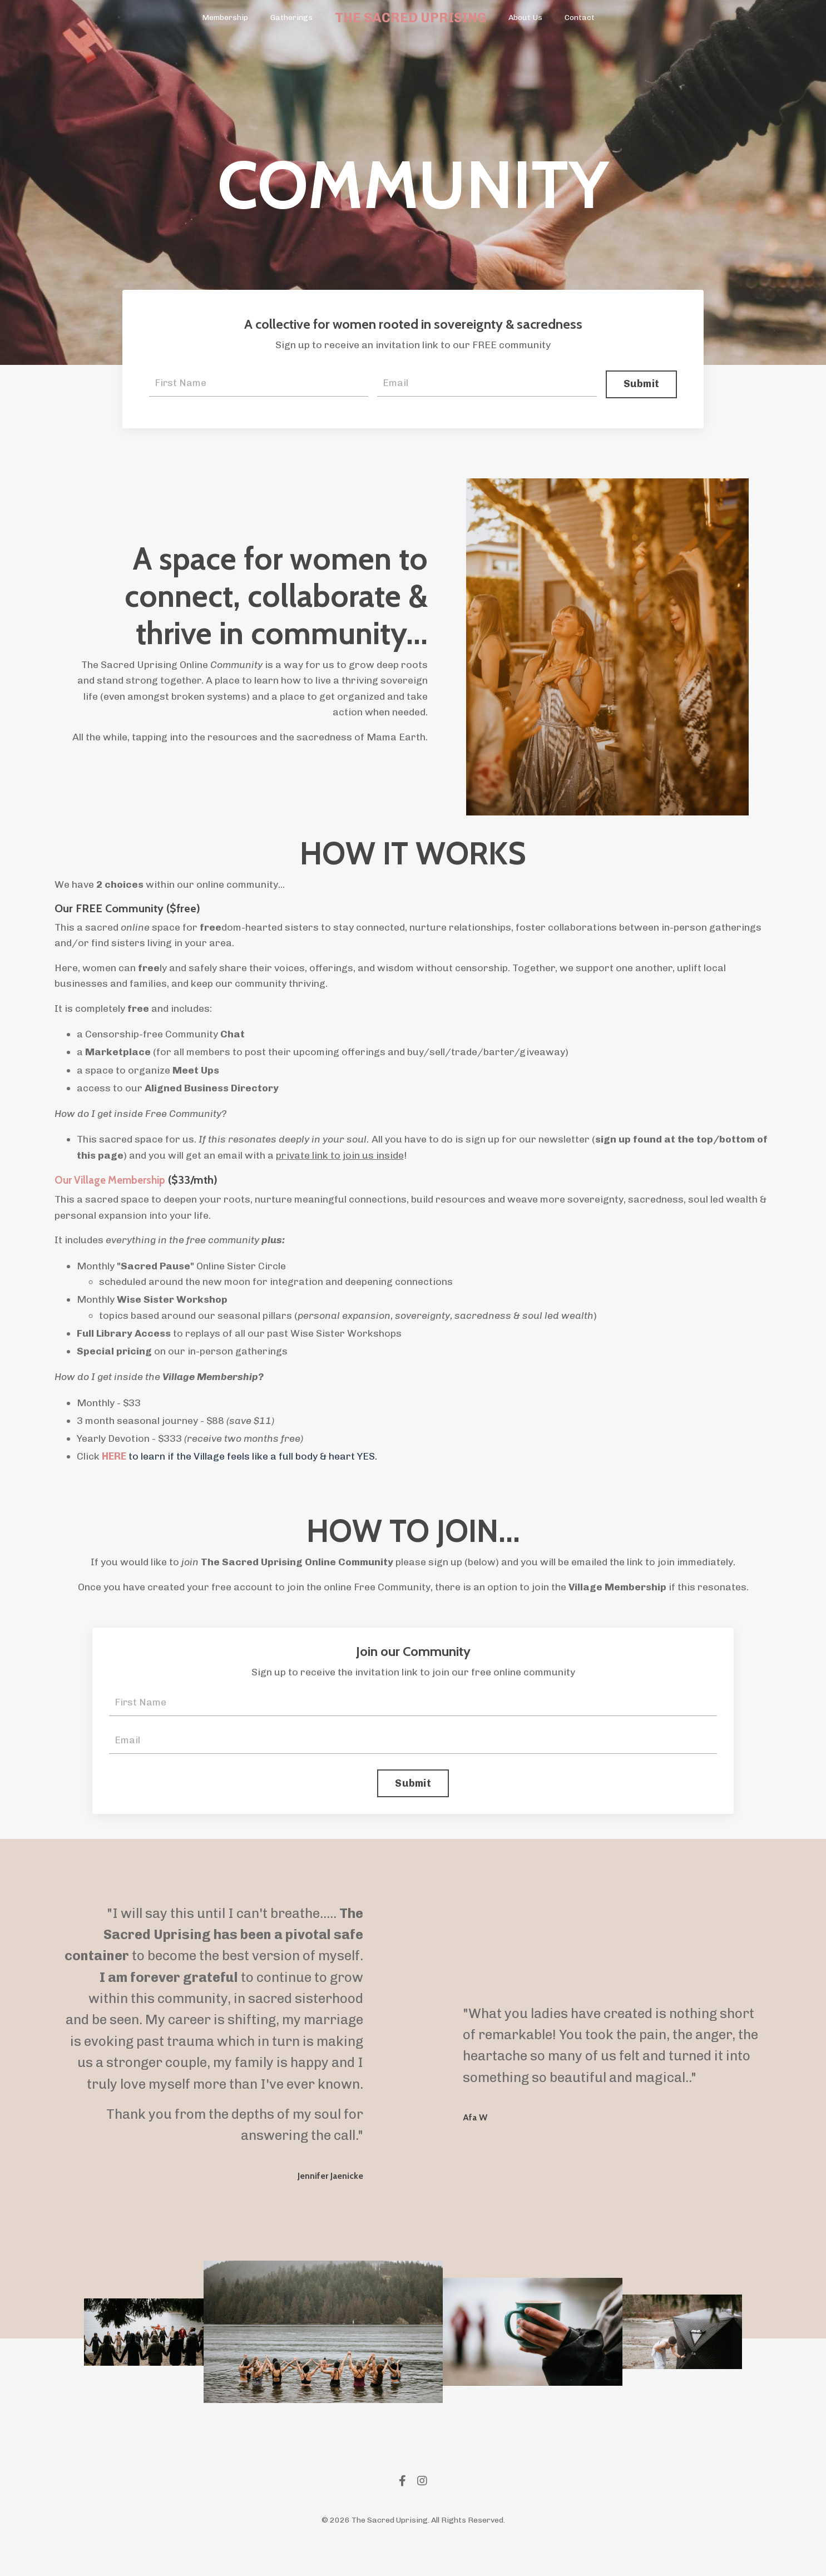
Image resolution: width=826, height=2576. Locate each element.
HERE (114, 1463)
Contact (579, 17)
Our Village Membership (114, 1184)
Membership (225, 17)
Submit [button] (640, 384)
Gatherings (291, 17)
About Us (525, 17)
